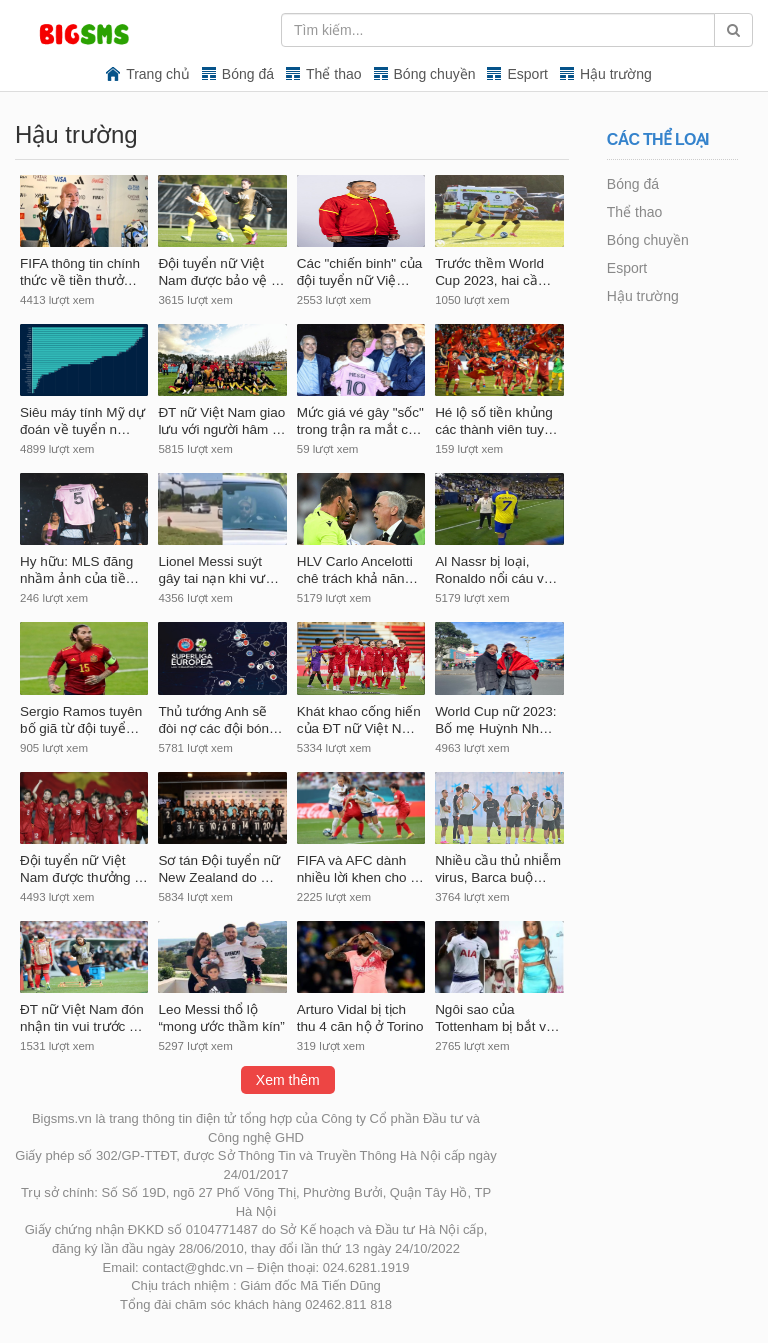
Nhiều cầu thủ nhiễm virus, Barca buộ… (498, 869)
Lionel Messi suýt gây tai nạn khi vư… (218, 570)
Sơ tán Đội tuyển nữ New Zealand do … (219, 869)
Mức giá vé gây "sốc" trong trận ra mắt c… (360, 421)
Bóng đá (248, 74)
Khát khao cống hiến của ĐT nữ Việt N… (359, 720)
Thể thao (333, 74)
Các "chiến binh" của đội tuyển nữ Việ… (359, 272)
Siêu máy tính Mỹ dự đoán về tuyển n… (82, 421)
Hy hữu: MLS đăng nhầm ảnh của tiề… (79, 570)
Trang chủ (158, 74)
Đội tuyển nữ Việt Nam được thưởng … (84, 869)
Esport (527, 74)
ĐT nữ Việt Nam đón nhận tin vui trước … (82, 1018)
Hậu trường (616, 74)
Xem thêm (288, 1080)
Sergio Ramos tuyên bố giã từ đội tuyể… (81, 720)
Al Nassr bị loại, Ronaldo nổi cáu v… (496, 570)
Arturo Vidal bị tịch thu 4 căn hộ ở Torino (360, 1018)
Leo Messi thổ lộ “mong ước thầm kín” (221, 1018)
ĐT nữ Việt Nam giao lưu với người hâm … (221, 421)
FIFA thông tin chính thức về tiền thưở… (80, 272)
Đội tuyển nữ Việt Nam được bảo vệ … (221, 272)
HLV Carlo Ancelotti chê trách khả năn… (357, 570)
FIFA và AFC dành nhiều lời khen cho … (360, 869)
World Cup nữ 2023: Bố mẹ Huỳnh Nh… (495, 720)
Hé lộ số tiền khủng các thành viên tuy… (496, 421)
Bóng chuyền (435, 74)
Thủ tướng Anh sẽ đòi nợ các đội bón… (220, 720)
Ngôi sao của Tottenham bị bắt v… (497, 1018)
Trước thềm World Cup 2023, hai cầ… (493, 272)
